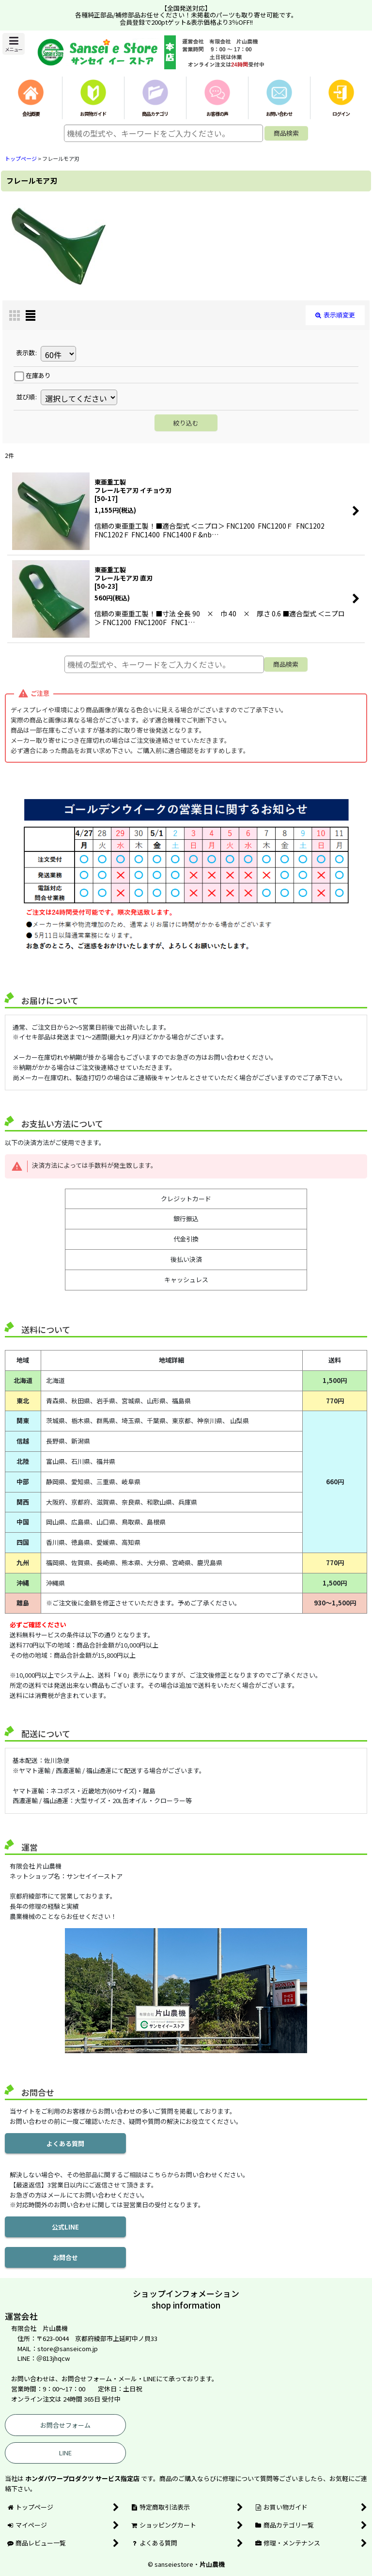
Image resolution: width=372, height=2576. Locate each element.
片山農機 (212, 2564)
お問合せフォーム (65, 2425)
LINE (65, 2452)
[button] (13, 44)
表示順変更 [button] (335, 314)
